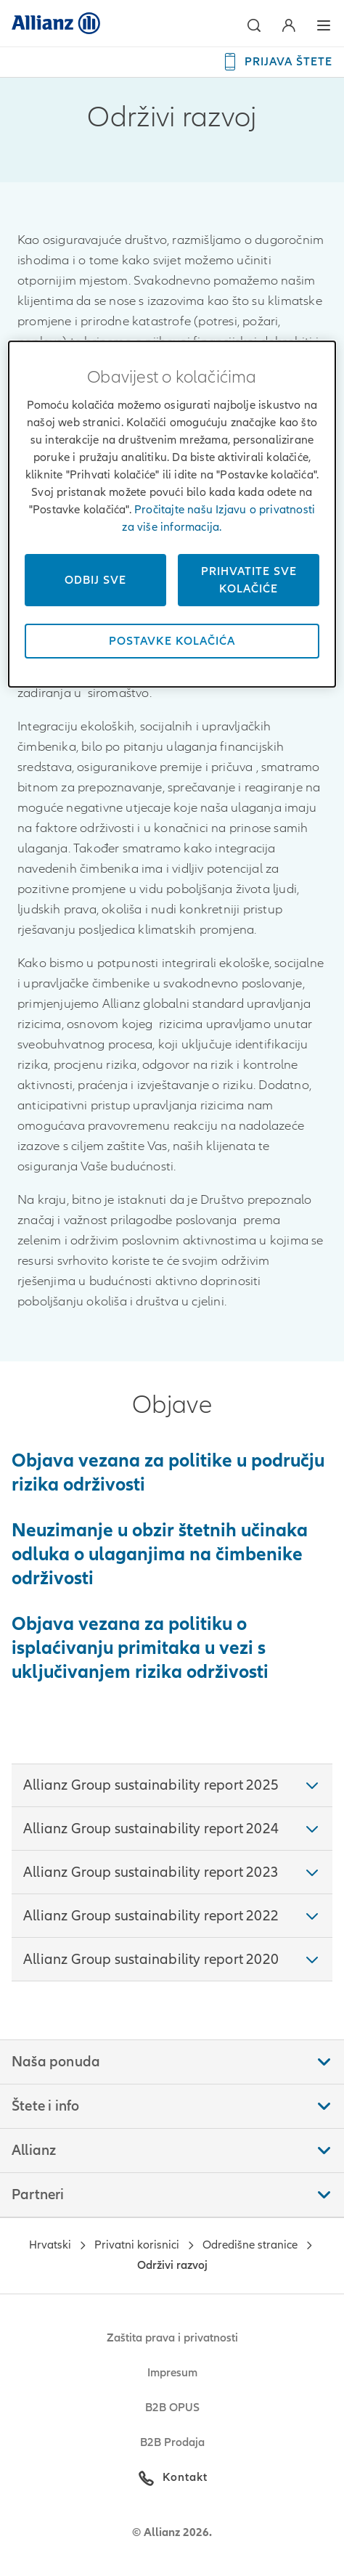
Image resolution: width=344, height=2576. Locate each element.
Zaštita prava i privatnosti (172, 2338)
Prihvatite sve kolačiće (249, 580)
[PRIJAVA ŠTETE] (277, 61)
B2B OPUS (172, 2407)
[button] (254, 25)
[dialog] (172, 514)
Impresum (172, 2372)
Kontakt (185, 2477)
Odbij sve (95, 580)
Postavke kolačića (172, 641)
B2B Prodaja (172, 2442)
